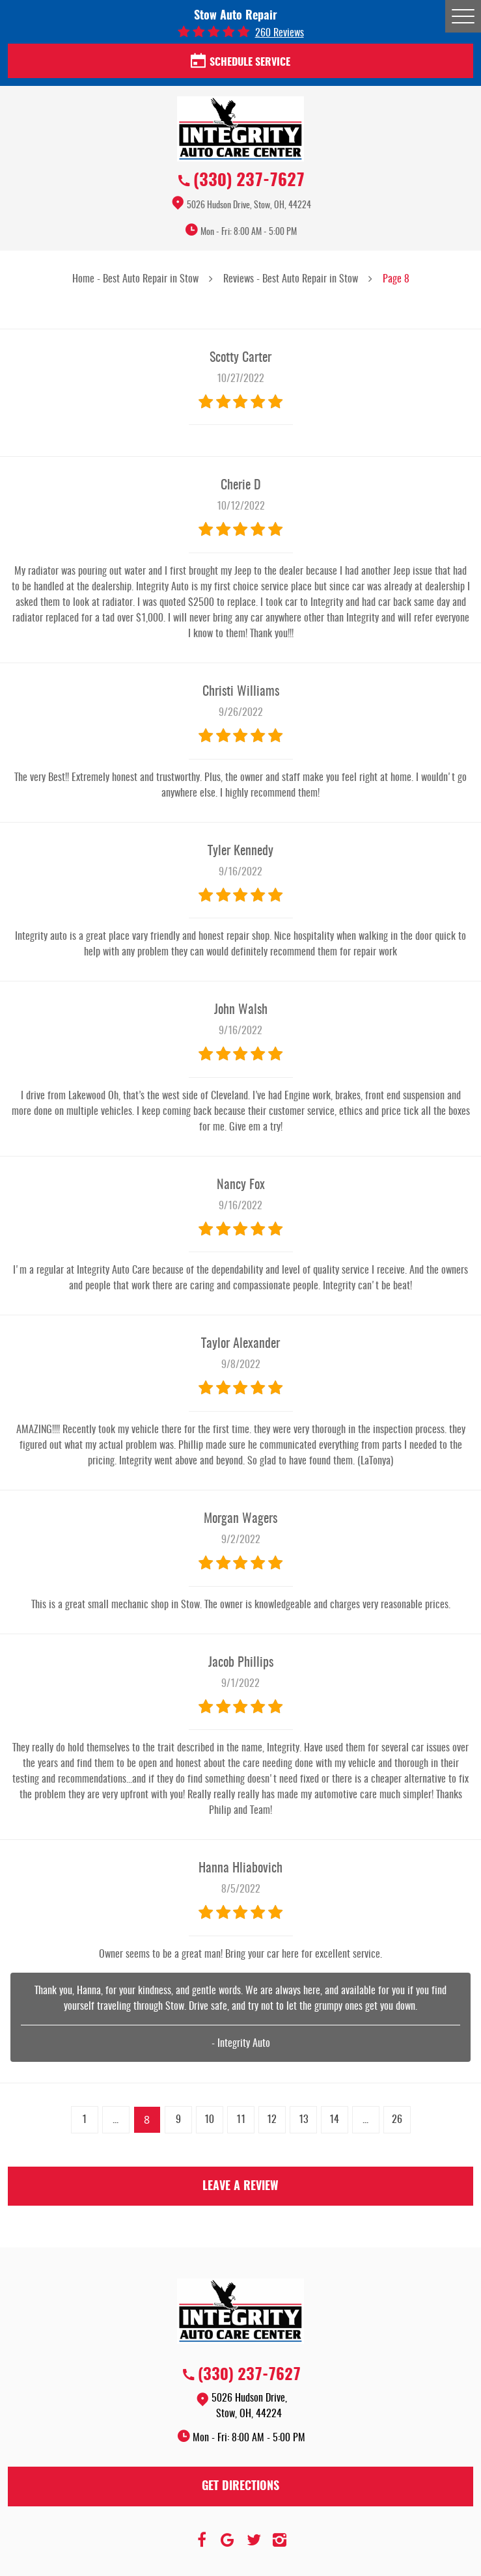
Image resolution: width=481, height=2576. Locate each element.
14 (334, 2120)
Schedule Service (240, 62)
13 (303, 2120)
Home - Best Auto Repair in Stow (135, 279)
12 (272, 2120)
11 (240, 2120)
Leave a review (240, 2187)
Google (228, 2540)
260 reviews (279, 33)
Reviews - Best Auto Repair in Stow (290, 279)
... (115, 2120)
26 (397, 2120)
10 (209, 2120)
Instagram (280, 2540)
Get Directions (240, 2487)
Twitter (254, 2540)
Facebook (202, 2540)
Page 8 (396, 279)
